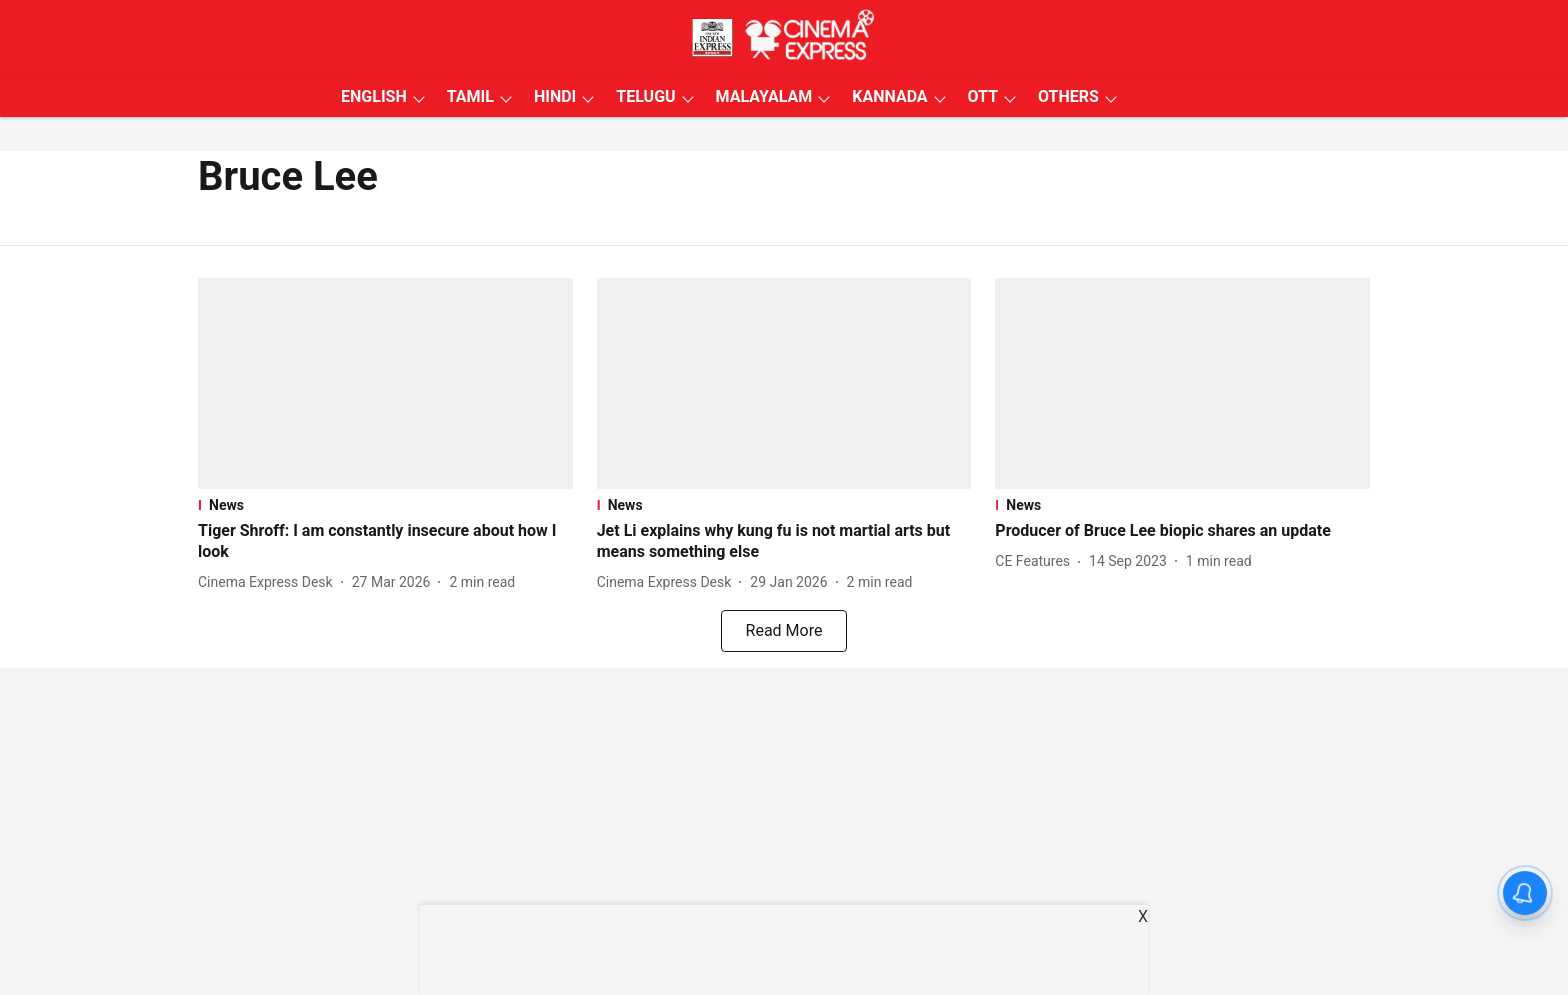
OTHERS (1068, 96)
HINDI (555, 96)
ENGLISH (374, 96)
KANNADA (889, 96)
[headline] (385, 542)
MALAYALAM (764, 96)
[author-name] (269, 582)
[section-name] (385, 505)
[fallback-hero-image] (385, 383)
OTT (983, 96)
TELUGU (645, 96)
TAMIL (470, 96)
